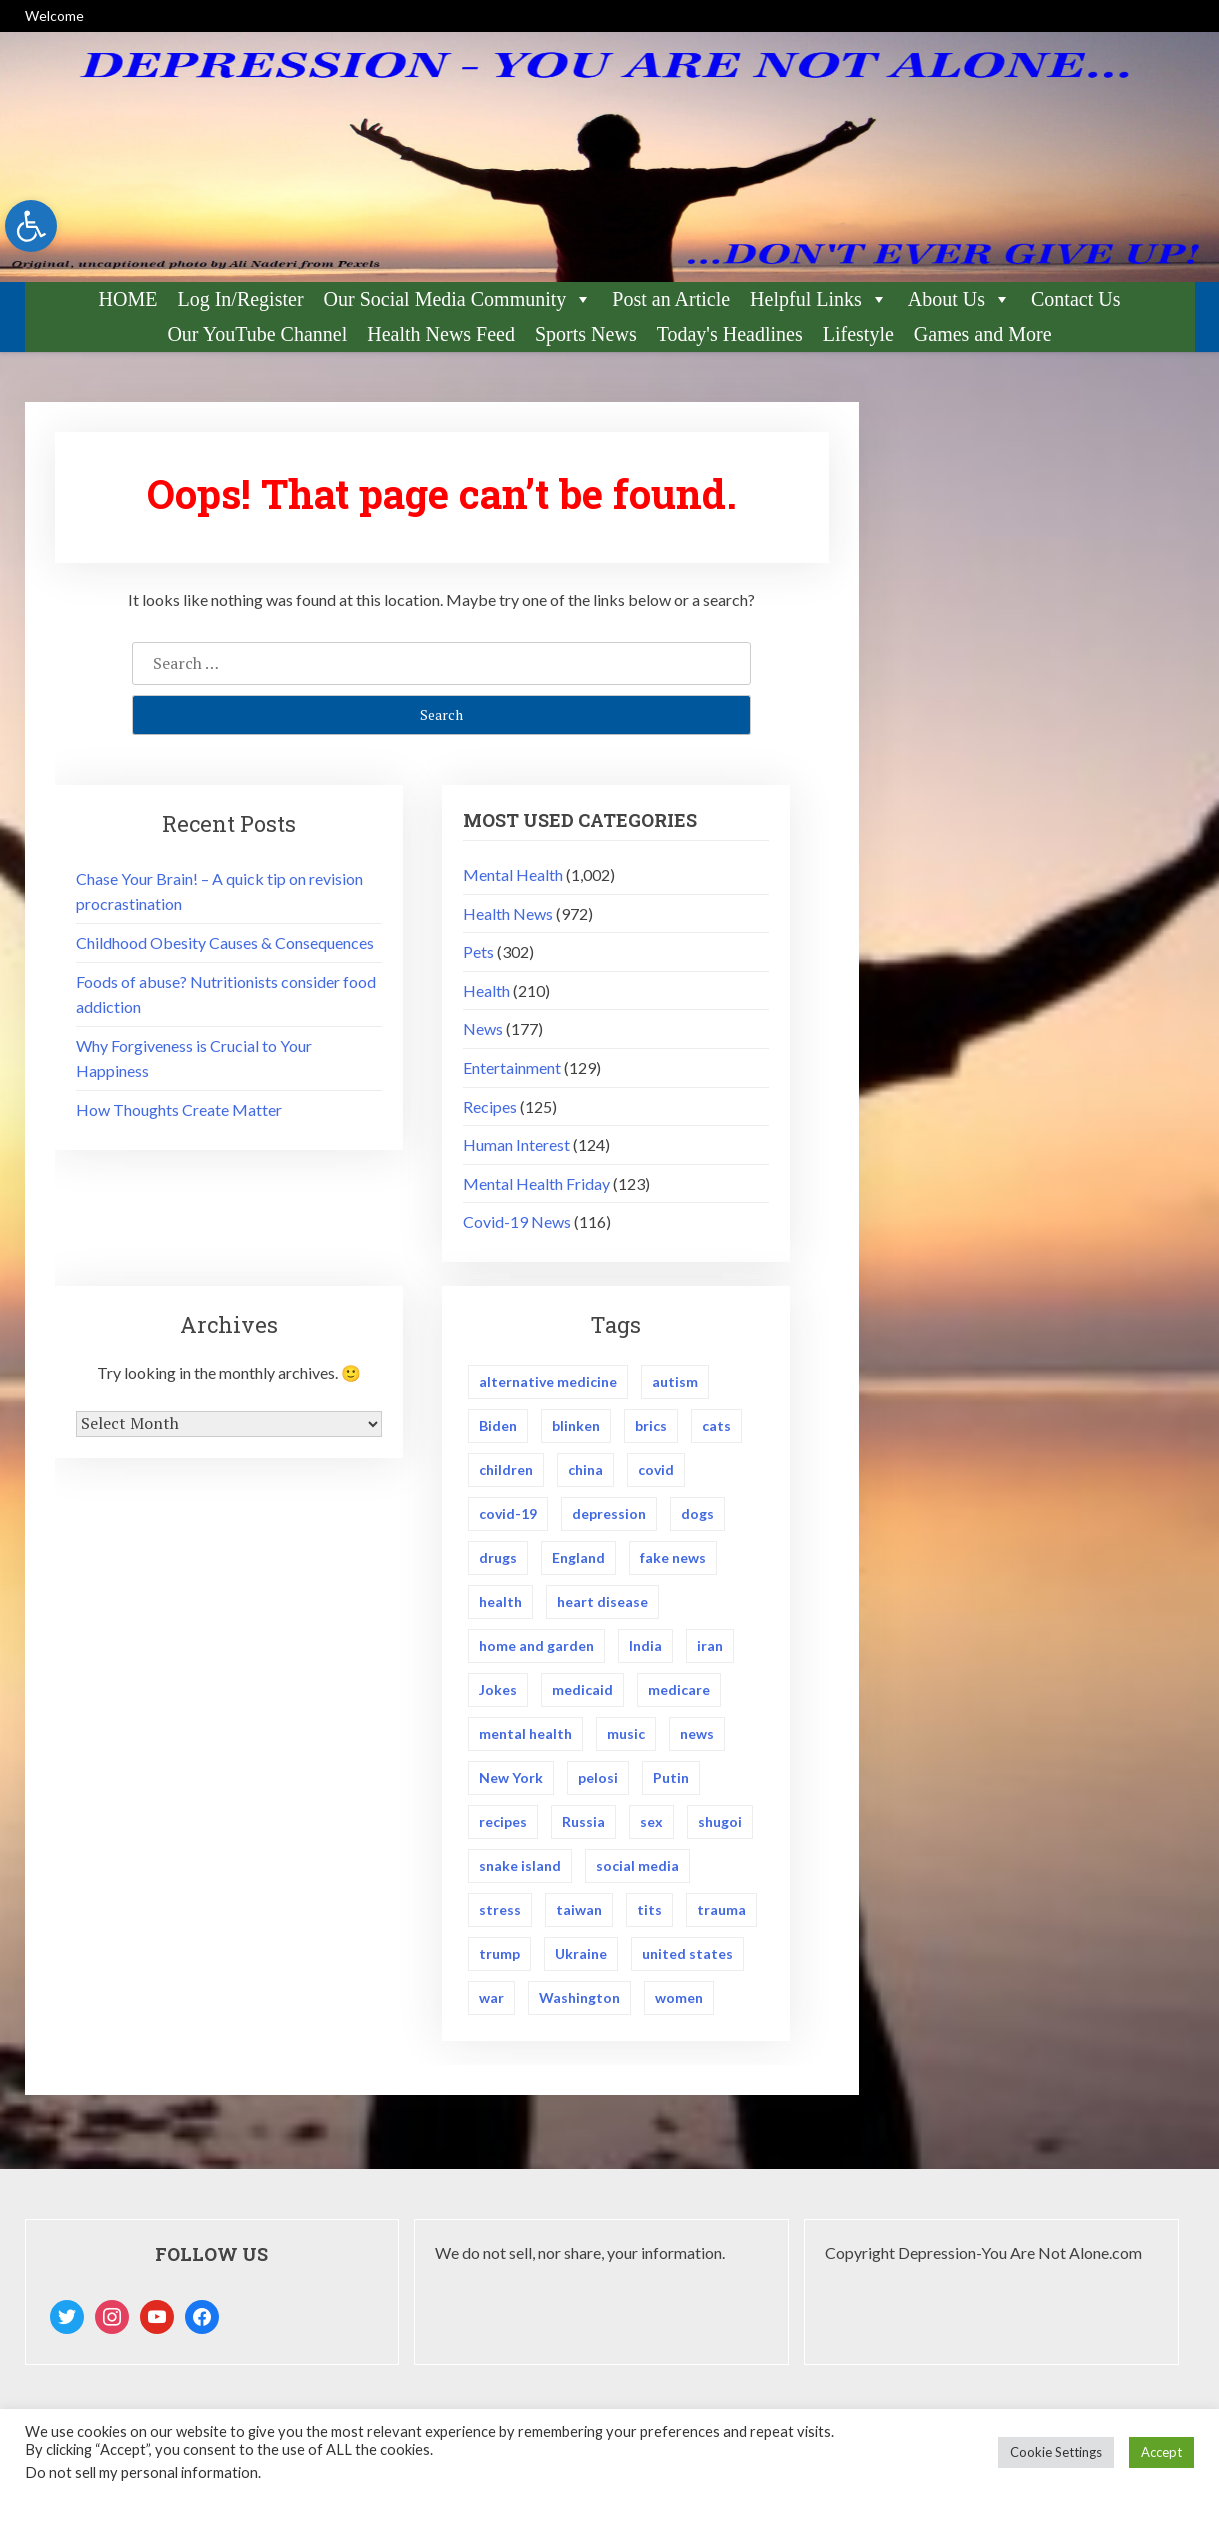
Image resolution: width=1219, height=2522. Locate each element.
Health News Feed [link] (441, 334)
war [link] (491, 2003)
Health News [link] (508, 913)
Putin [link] (671, 1781)
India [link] (645, 1648)
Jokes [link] (498, 1692)
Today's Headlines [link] (730, 334)
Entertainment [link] (512, 1067)
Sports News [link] (586, 334)
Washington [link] (579, 2003)
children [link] (506, 1470)
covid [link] (656, 1470)
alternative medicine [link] (548, 1381)
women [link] (679, 2003)
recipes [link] (503, 1825)
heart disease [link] (602, 1603)
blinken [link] (576, 1426)
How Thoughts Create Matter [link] (179, 1109)
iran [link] (710, 1648)
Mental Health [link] (513, 874)
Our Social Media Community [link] (458, 299)
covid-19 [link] (508, 1515)
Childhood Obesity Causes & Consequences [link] (225, 942)
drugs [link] (498, 1559)
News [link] (483, 1028)
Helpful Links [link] (819, 299)
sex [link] (651, 1825)
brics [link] (651, 1426)
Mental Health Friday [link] (536, 1183)
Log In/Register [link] (240, 299)
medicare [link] (679, 1692)
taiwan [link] (579, 1914)
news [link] (697, 1737)
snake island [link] (520, 1870)
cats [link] (716, 1426)
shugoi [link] (720, 1825)
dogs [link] (697, 1515)
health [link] (500, 1603)
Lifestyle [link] (858, 334)
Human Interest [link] (516, 1144)
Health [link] (486, 990)
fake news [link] (673, 1559)
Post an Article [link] (671, 299)
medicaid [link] (582, 1692)
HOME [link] (128, 299)
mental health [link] (525, 1737)
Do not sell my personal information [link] (141, 2472)
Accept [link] (1161, 2452)
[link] (31, 226)
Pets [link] (478, 951)
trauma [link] (721, 1914)
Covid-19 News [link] (517, 1221)
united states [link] (687, 1959)
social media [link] (637, 1870)
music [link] (626, 1737)
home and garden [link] (536, 1648)
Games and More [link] (983, 334)
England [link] (578, 1559)
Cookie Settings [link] (1056, 2452)
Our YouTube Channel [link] (257, 334)
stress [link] (500, 1914)
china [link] (585, 1470)
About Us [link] (959, 299)
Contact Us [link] (1075, 299)
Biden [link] (498, 1426)
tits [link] (649, 1914)
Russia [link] (583, 1825)
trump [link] (499, 1959)
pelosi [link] (598, 1781)
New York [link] (511, 1781)
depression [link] (609, 1515)
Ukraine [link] (581, 1959)
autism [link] (675, 1381)
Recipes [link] (490, 1106)
